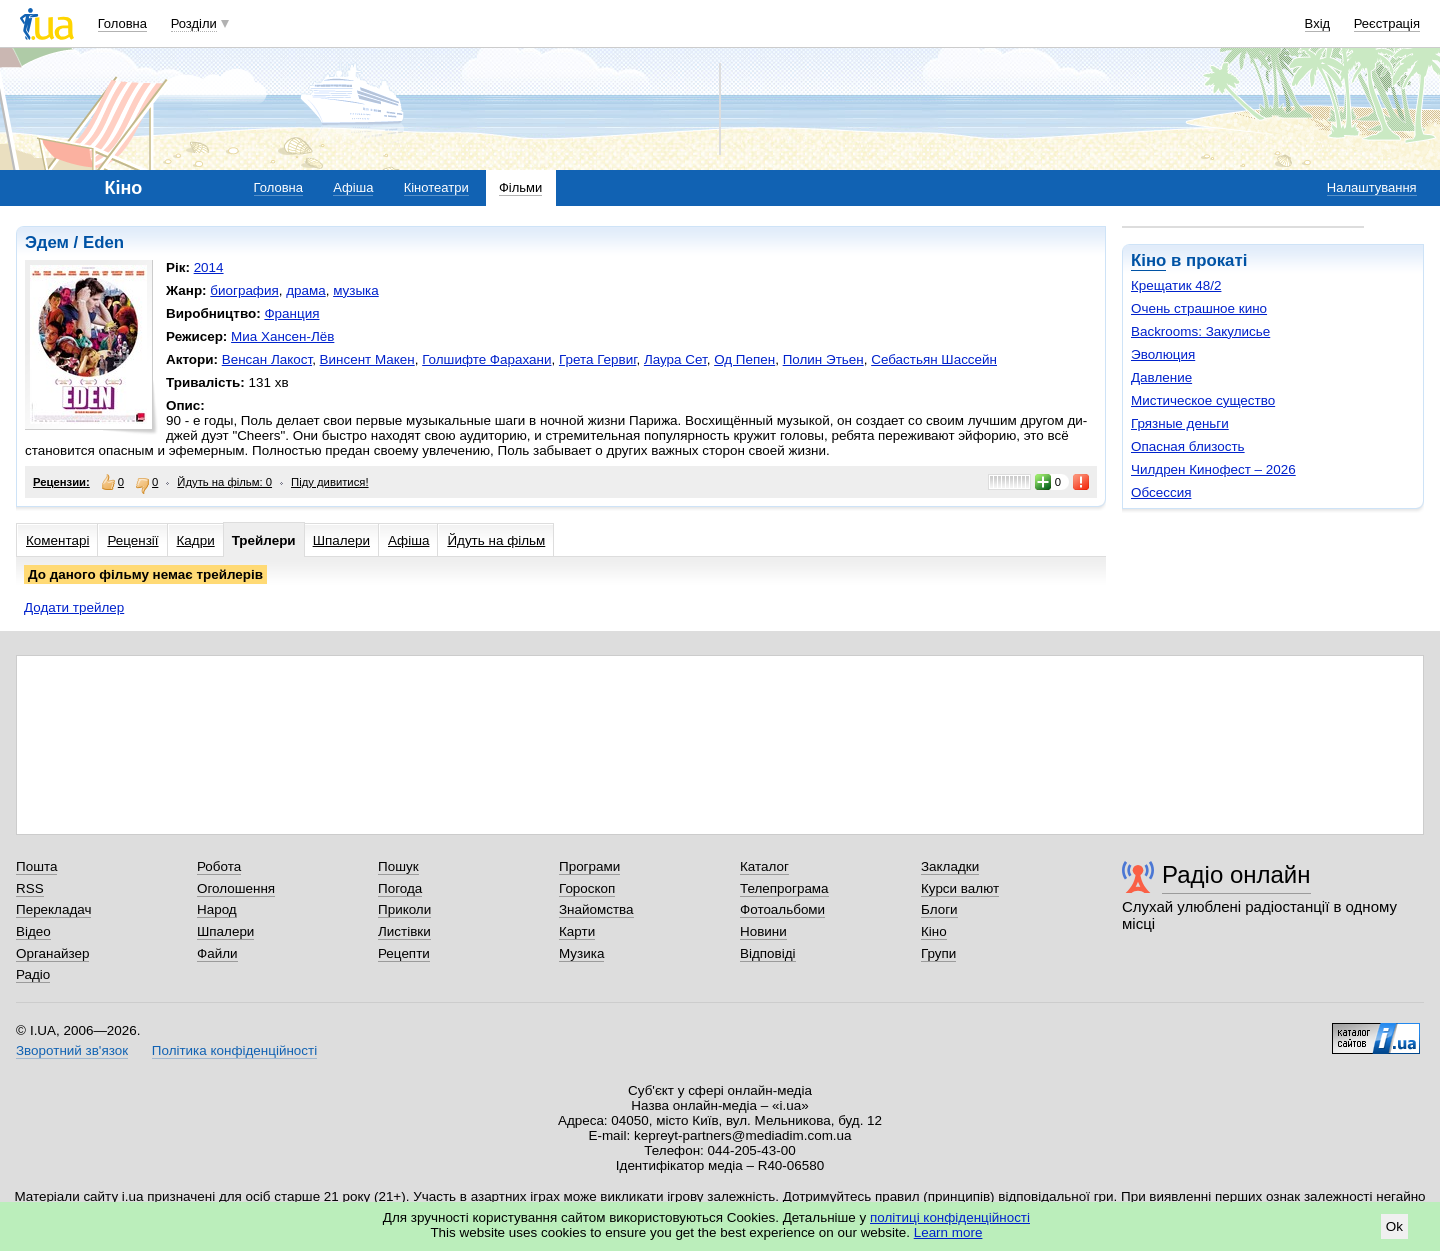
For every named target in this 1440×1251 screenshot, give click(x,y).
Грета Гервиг (597, 359)
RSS (30, 888)
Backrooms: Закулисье (1200, 331)
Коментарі (57, 540)
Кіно (1148, 260)
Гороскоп (587, 888)
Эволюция (1163, 354)
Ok (1394, 1226)
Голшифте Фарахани (486, 359)
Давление (1161, 377)
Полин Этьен (823, 359)
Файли (217, 953)
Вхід (1318, 23)
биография (244, 290)
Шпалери (341, 540)
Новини (763, 931)
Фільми (520, 187)
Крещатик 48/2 (1176, 285)
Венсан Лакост (267, 359)
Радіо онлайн (1236, 874)
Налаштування (1372, 187)
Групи (938, 953)
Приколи (404, 909)
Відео (33, 931)
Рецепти (404, 953)
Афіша (353, 187)
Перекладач (53, 909)
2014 (209, 267)
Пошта (36, 866)
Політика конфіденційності (234, 1050)
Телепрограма (784, 888)
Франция (291, 313)
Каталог (764, 866)
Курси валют (960, 888)
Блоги (939, 909)
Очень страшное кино (1199, 308)
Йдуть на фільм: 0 (224, 482)
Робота (219, 866)
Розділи (194, 23)
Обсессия (1161, 492)
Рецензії (132, 540)
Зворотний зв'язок (72, 1050)
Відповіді (768, 953)
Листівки (404, 931)
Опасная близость (1188, 446)
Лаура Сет (675, 359)
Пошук (398, 866)
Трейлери (264, 540)
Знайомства (596, 909)
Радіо (33, 974)
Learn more (948, 1232)
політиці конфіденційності (950, 1217)
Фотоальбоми (782, 909)
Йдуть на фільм (496, 540)
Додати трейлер (74, 607)
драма (306, 290)
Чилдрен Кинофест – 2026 (1213, 469)
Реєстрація (1387, 23)
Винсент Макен (367, 359)
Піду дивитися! (330, 482)
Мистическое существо (1203, 400)
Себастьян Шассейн (934, 359)
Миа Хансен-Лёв (282, 336)
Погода (400, 888)
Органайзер (52, 953)
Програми (589, 866)
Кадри (196, 540)
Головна (122, 23)
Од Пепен (744, 359)
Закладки (950, 866)
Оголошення (236, 888)
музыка (356, 290)
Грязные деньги (1180, 423)
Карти (577, 931)
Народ (217, 909)
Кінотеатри (436, 187)
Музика (581, 953)
